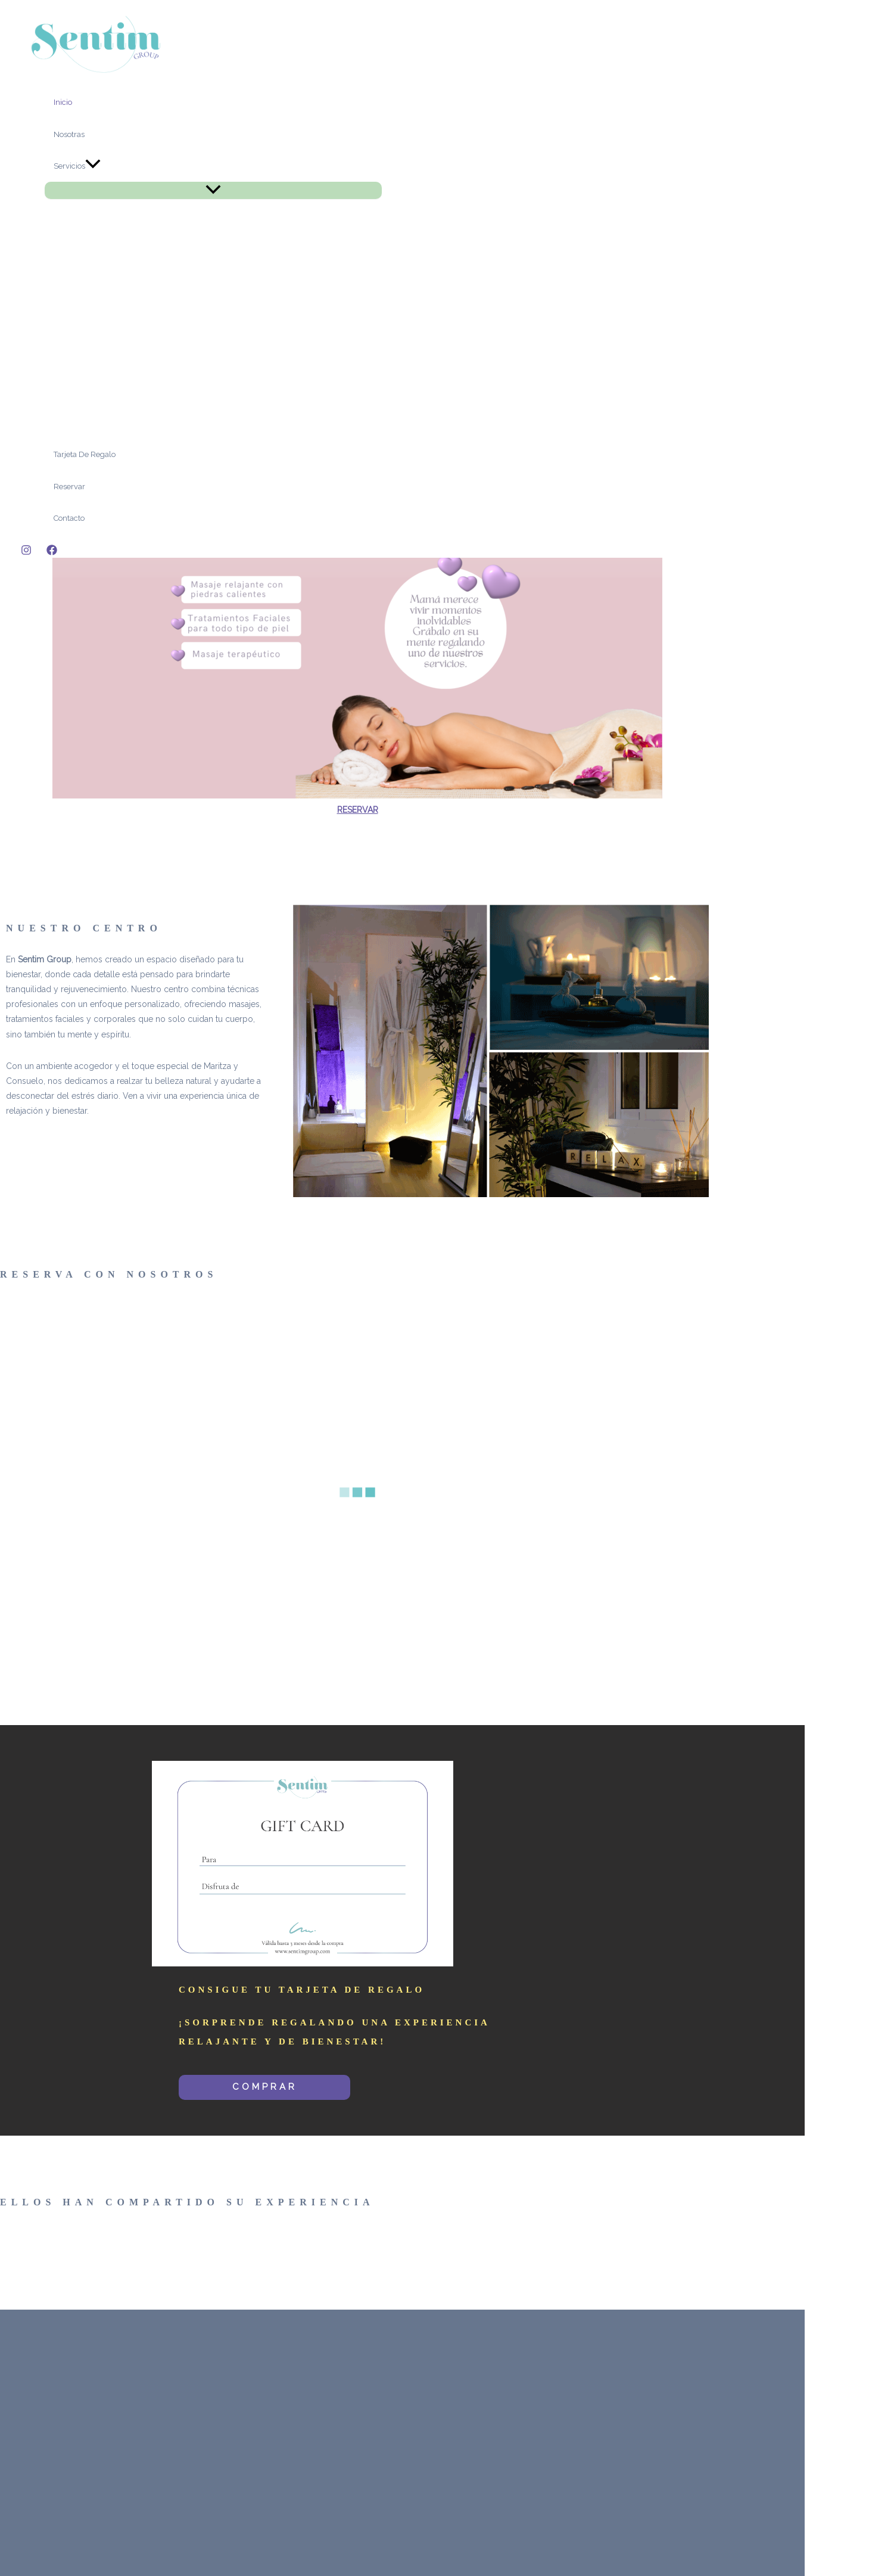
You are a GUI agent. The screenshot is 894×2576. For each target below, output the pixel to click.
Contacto (69, 518)
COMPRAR (264, 2086)
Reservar (69, 486)
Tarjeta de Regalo (85, 454)
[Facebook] (51, 552)
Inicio (63, 102)
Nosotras (69, 134)
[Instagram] (26, 552)
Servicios (77, 166)
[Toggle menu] (213, 190)
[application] (93, 166)
